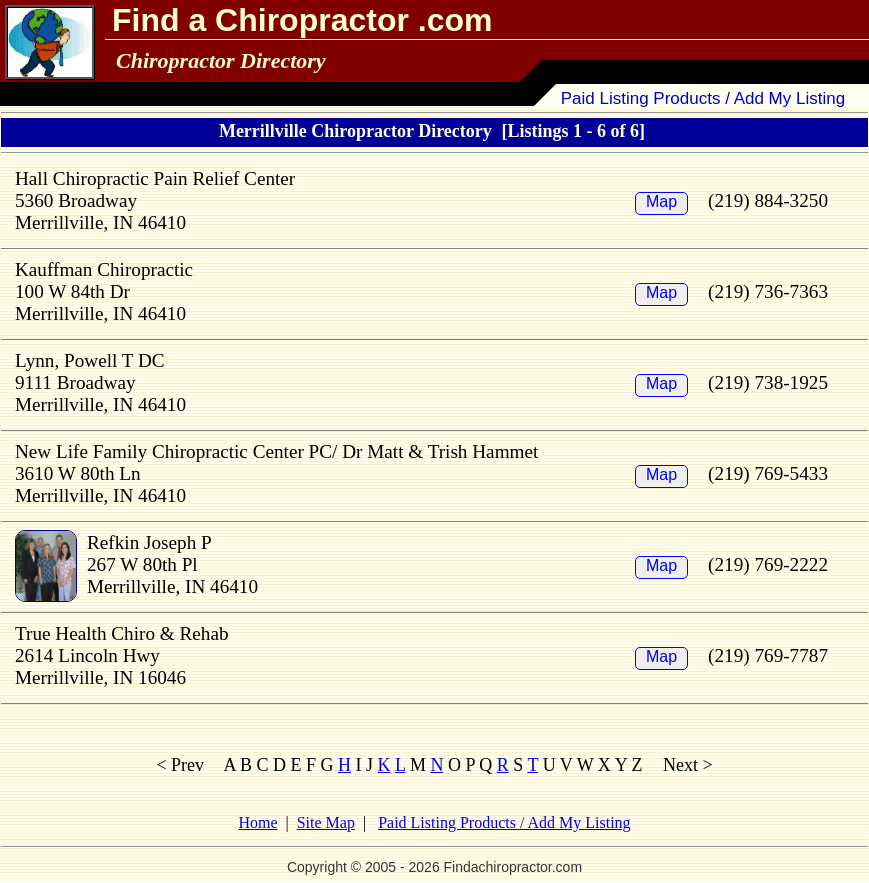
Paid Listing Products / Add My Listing (703, 98)
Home (257, 822)
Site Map (326, 822)
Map (661, 201)
